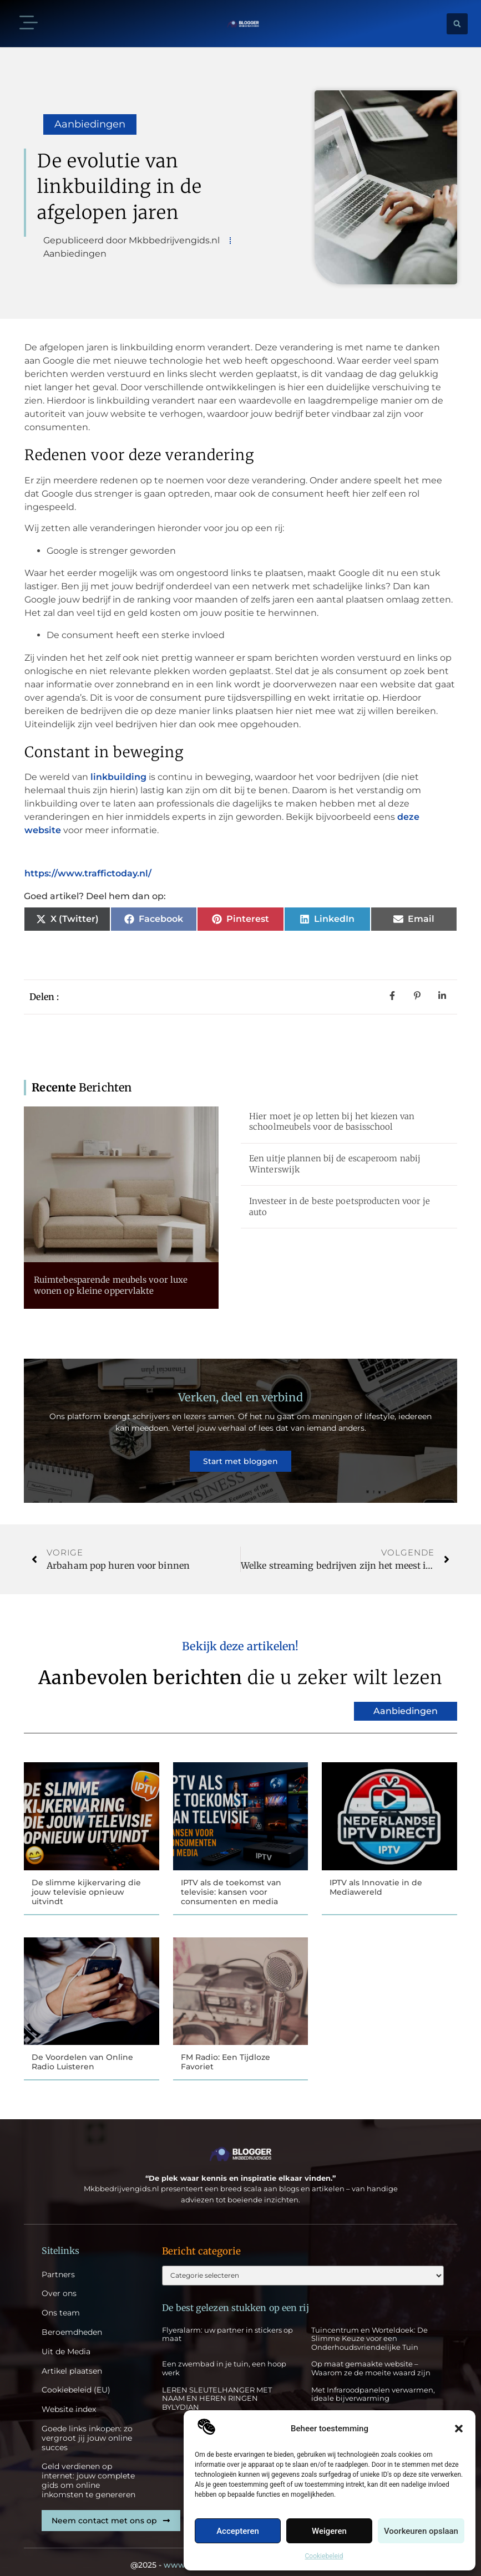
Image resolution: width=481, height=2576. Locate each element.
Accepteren (237, 2531)
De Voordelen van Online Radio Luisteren (82, 2050)
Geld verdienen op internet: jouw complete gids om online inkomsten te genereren (88, 2469)
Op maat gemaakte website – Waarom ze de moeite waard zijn (371, 2359)
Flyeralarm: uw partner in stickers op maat (227, 2325)
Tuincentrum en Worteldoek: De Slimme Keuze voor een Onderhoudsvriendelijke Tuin (369, 2329)
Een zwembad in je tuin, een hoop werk (224, 2359)
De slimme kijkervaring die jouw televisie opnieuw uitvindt (86, 1878)
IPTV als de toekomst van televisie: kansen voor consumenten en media (231, 1878)
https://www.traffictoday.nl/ (87, 873)
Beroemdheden (72, 2321)
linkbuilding (119, 777)
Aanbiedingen (89, 124)
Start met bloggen (240, 1455)
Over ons (59, 2283)
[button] (458, 2428)
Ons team (61, 2302)
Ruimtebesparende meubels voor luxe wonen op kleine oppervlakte (111, 1285)
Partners (58, 2263)
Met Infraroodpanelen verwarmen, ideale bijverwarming (373, 2385)
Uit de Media (66, 2340)
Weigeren (329, 2531)
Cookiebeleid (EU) (76, 2379)
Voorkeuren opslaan (421, 2531)
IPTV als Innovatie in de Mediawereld (376, 1874)
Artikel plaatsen (72, 2360)
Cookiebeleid (324, 2556)
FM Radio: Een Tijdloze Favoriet (225, 2050)
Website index (69, 2398)
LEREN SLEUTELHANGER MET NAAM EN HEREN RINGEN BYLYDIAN (217, 2389)
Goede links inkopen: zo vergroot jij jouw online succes (87, 2427)
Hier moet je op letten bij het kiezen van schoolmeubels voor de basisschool (331, 1122)
